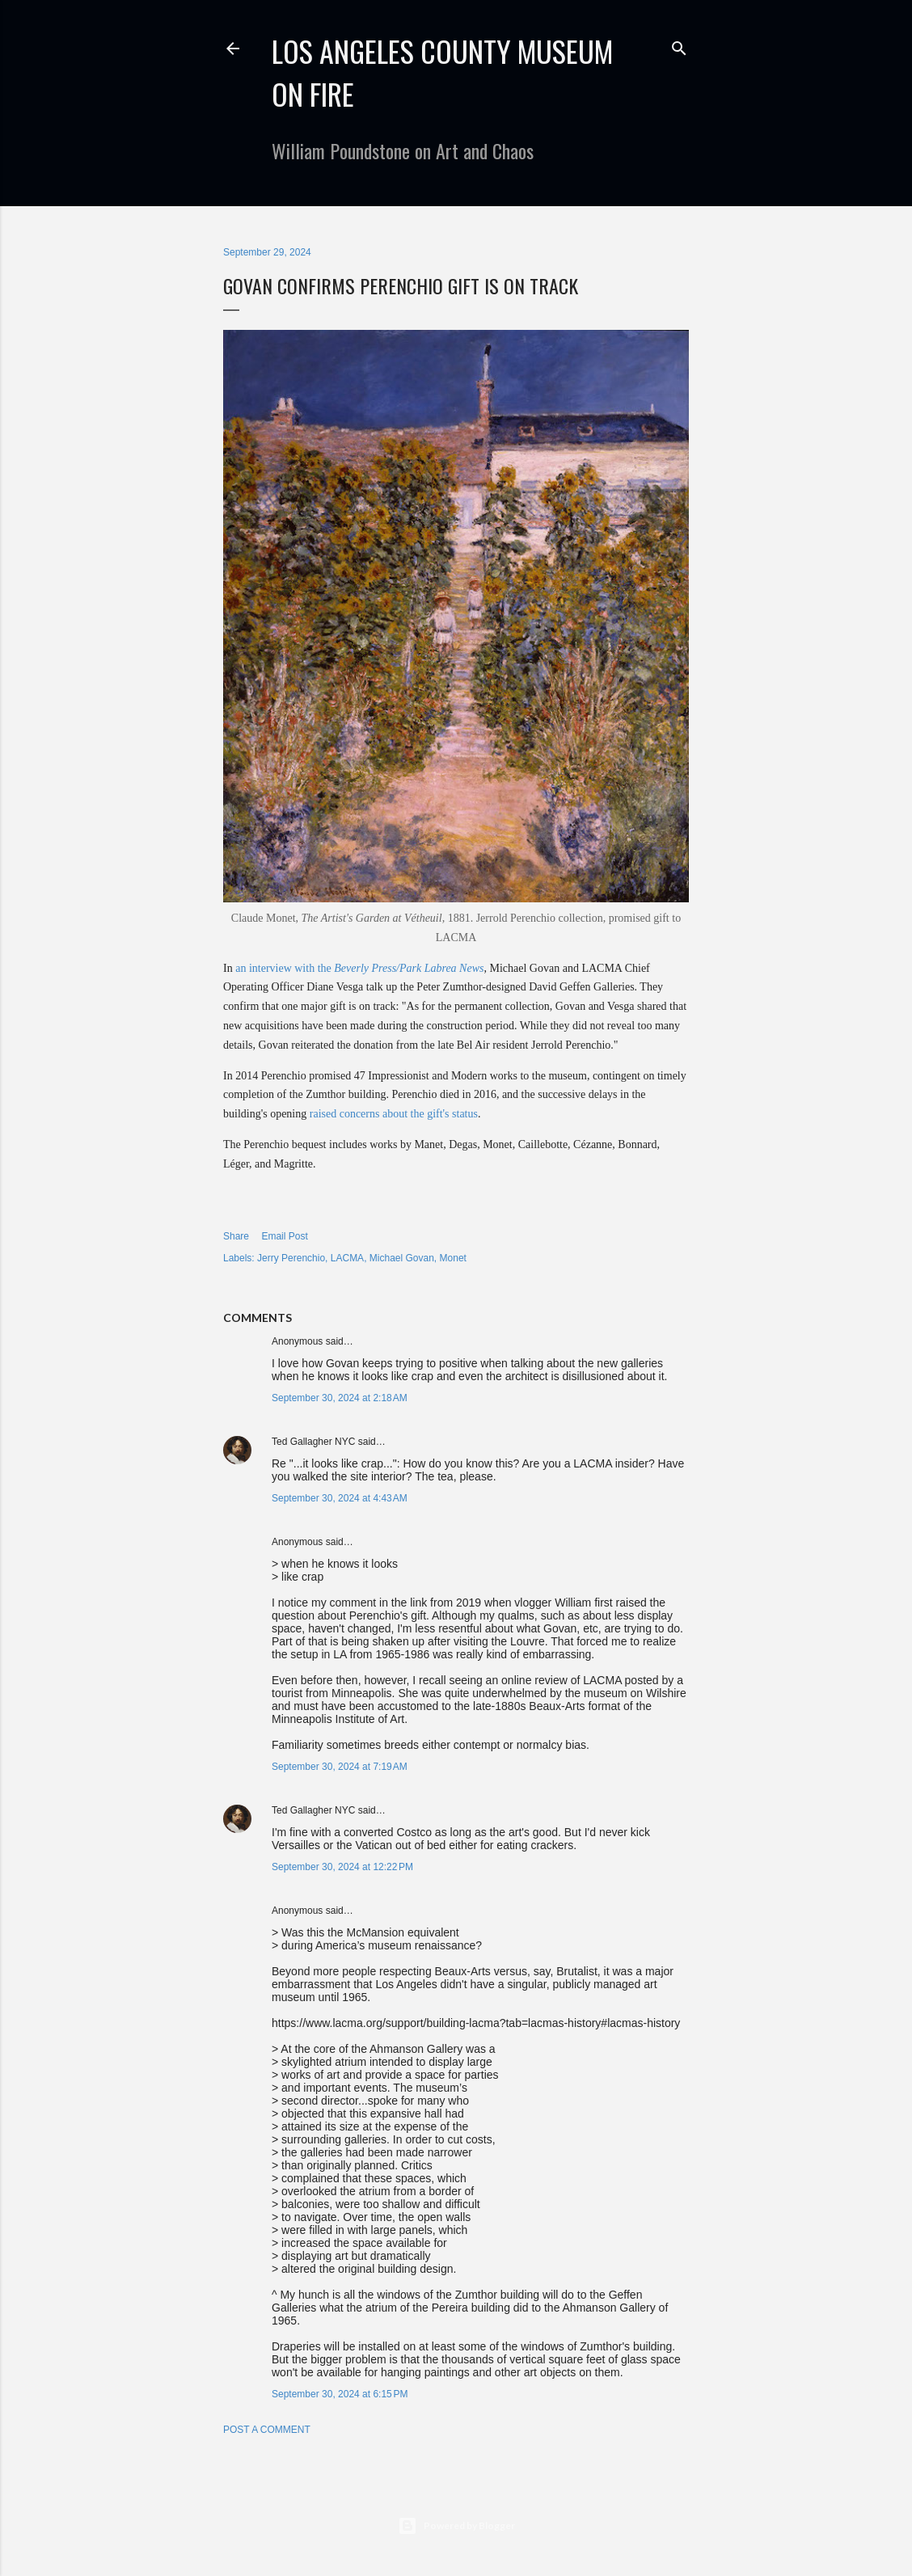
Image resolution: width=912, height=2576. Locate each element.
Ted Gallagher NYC (313, 1441)
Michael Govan (401, 1258)
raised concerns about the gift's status (394, 1114)
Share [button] (236, 1236)
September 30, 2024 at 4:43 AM (339, 1498)
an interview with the (359, 968)
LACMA (347, 1258)
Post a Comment (266, 2429)
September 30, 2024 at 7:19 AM (339, 1766)
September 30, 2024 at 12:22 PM (342, 1867)
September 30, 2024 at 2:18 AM (339, 1398)
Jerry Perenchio (291, 1258)
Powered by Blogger (456, 2526)
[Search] (679, 45)
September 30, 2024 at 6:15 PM (339, 2394)
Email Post (284, 1236)
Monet (453, 1258)
